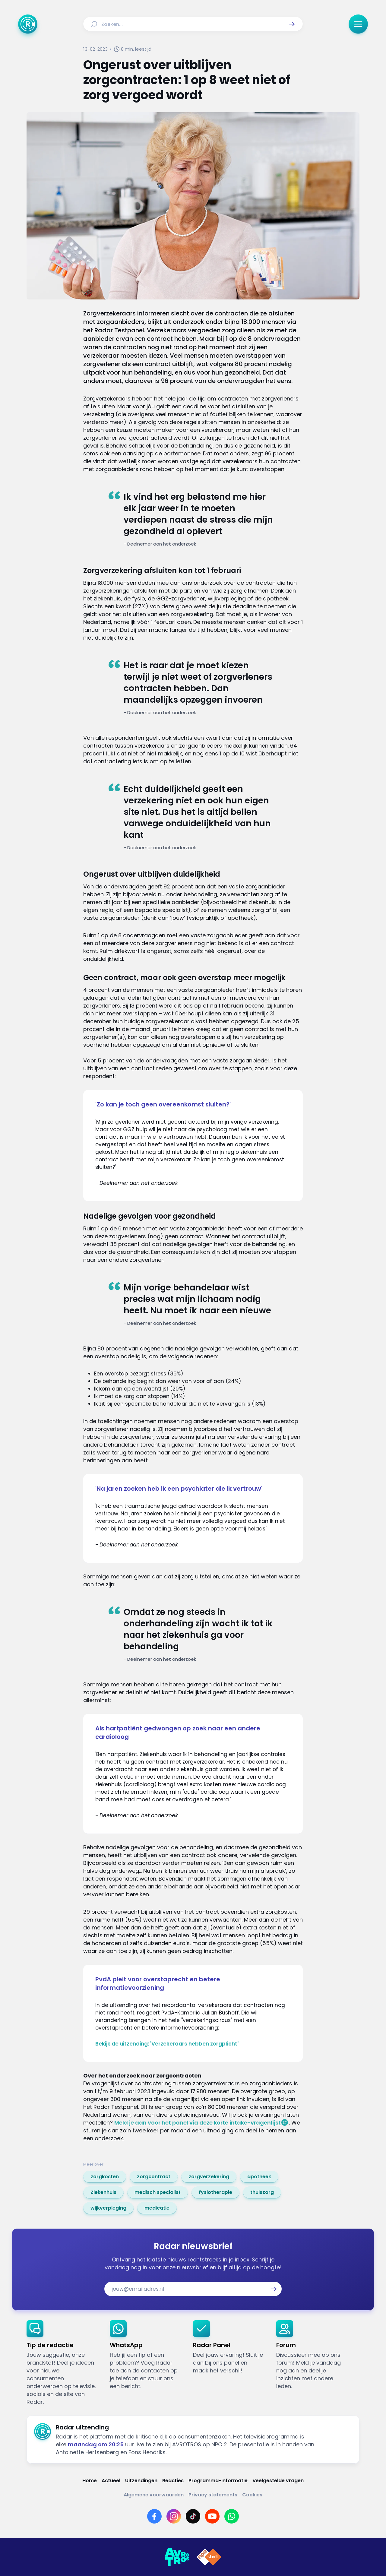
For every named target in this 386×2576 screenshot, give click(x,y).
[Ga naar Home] (27, 24)
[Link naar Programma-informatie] (218, 2480)
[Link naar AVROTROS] (177, 2557)
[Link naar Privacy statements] (212, 2494)
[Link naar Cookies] (252, 2494)
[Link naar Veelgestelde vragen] (278, 2480)
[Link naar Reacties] (173, 2480)
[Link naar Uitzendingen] (141, 2480)
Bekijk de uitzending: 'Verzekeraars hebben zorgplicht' (167, 2043)
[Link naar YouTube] (212, 2516)
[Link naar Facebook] (154, 2516)
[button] (292, 24)
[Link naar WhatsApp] (231, 2516)
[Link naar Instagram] (173, 2516)
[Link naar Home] (89, 2480)
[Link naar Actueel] (111, 2480)
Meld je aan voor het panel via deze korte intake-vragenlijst (197, 2122)
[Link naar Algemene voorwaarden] (154, 2494)
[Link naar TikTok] (193, 2516)
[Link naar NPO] (209, 2557)
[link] (104, 2177)
